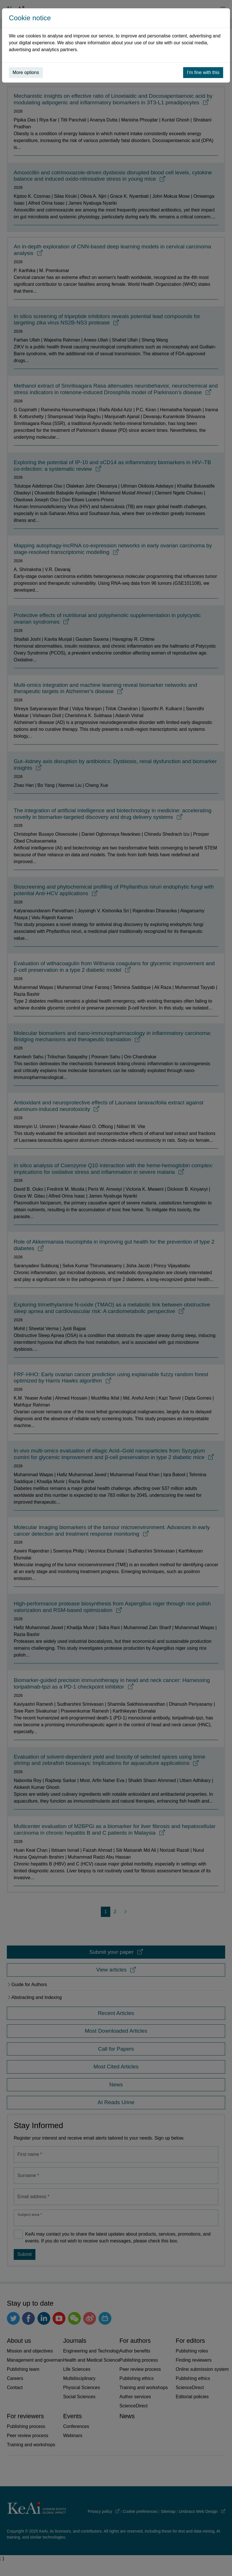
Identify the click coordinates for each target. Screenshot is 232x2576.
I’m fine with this (203, 72)
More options (26, 72)
